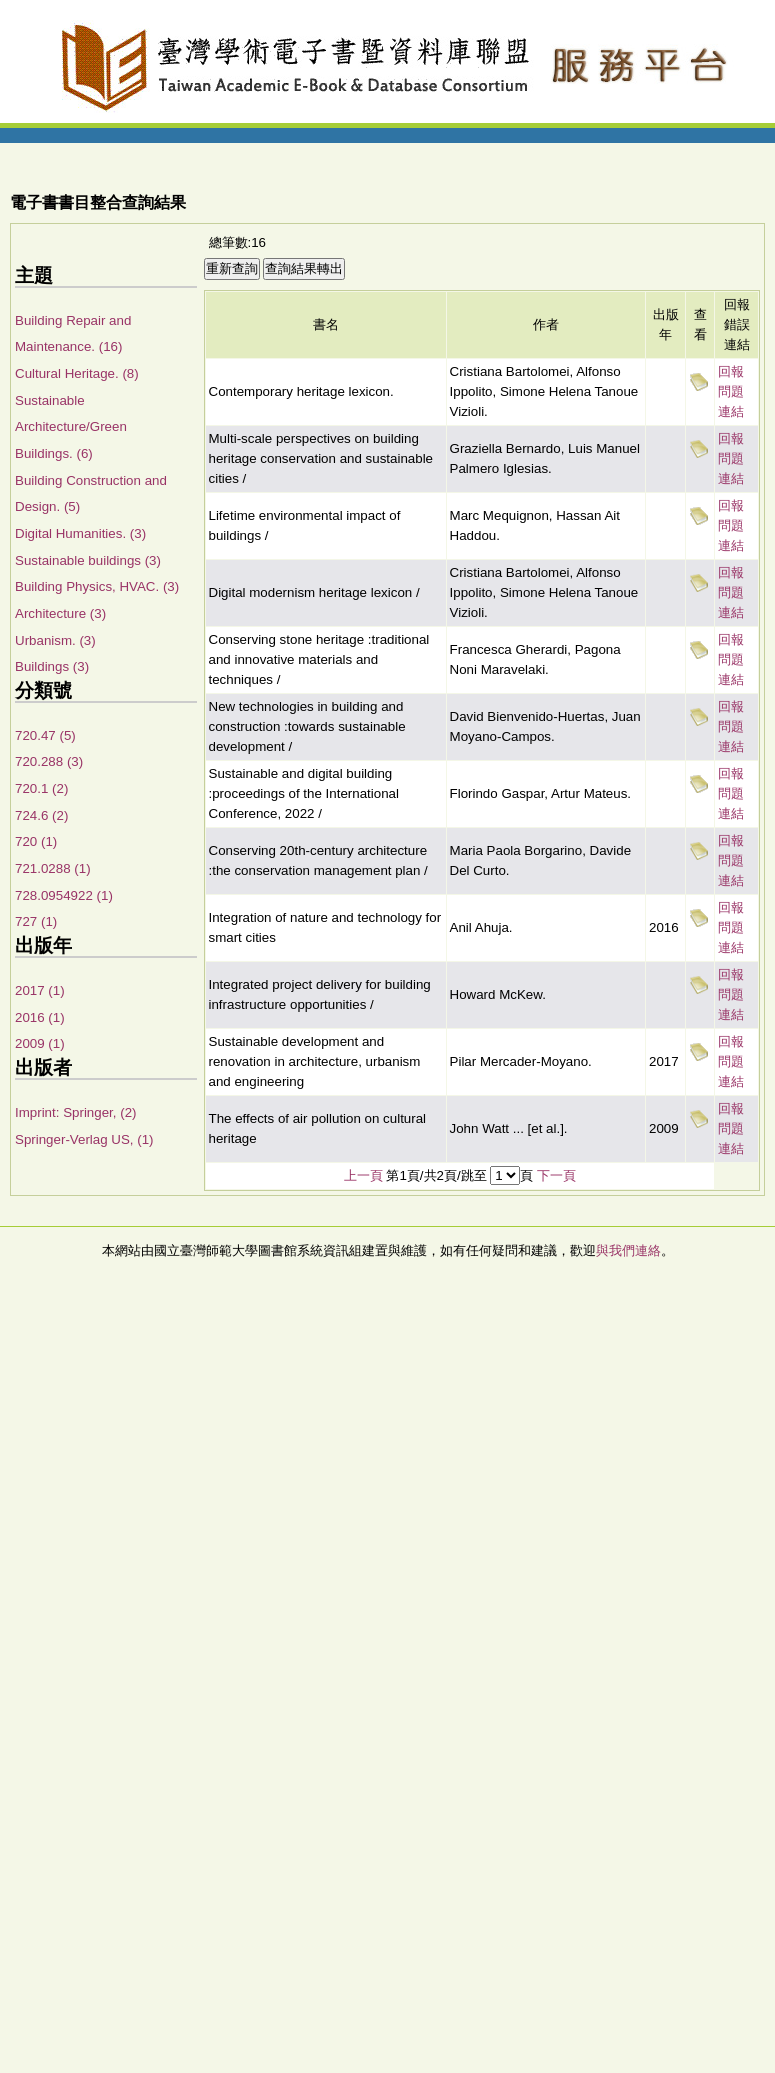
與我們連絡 (628, 1250)
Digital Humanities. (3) (80, 533)
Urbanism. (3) (55, 640)
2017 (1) (40, 990)
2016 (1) (40, 1017)
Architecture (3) (60, 613)
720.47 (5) (45, 735)
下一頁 (556, 1175)
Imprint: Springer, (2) (75, 1112)
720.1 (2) (41, 788)
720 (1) (36, 841)
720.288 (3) (49, 761)
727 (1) (36, 921)
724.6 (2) (41, 815)
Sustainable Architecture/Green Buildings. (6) (71, 427)
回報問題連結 (731, 391)
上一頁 (363, 1175)
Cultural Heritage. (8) (77, 373)
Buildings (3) (52, 666)
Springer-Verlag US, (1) (84, 1139)
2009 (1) (40, 1043)
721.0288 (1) (53, 868)
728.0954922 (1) (64, 895)
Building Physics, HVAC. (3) (97, 586)
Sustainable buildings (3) (88, 560)
